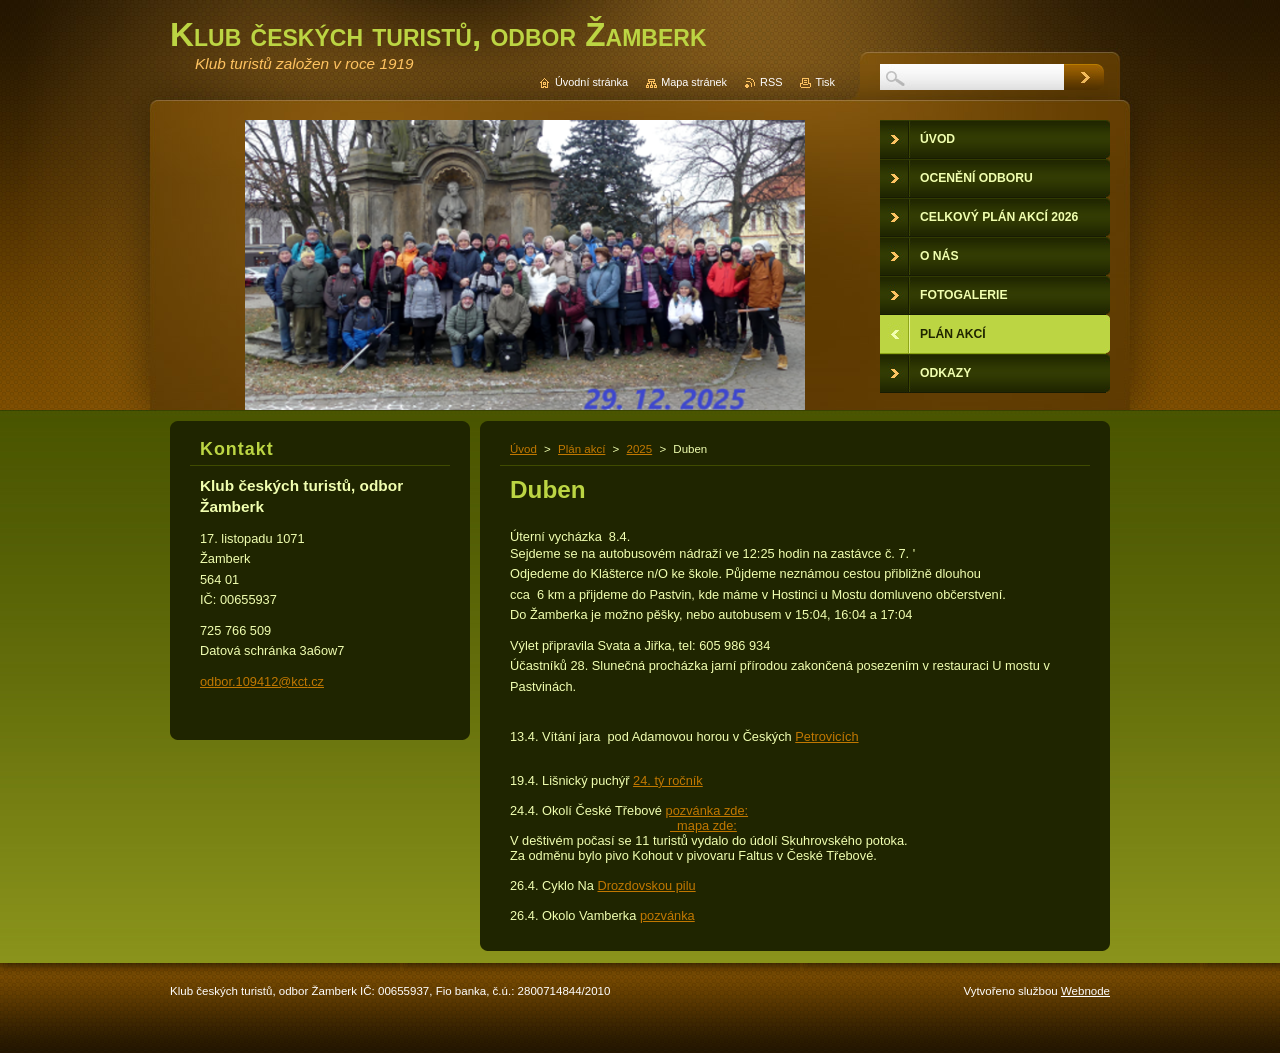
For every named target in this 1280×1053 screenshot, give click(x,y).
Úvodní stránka (591, 82)
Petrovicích (826, 736)
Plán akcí (581, 449)
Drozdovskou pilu (647, 885)
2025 (640, 449)
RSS (771, 82)
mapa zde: (703, 825)
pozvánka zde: (707, 810)
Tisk (825, 82)
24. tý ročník (668, 780)
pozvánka (667, 915)
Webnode (1085, 991)
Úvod (523, 449)
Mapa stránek (694, 82)
